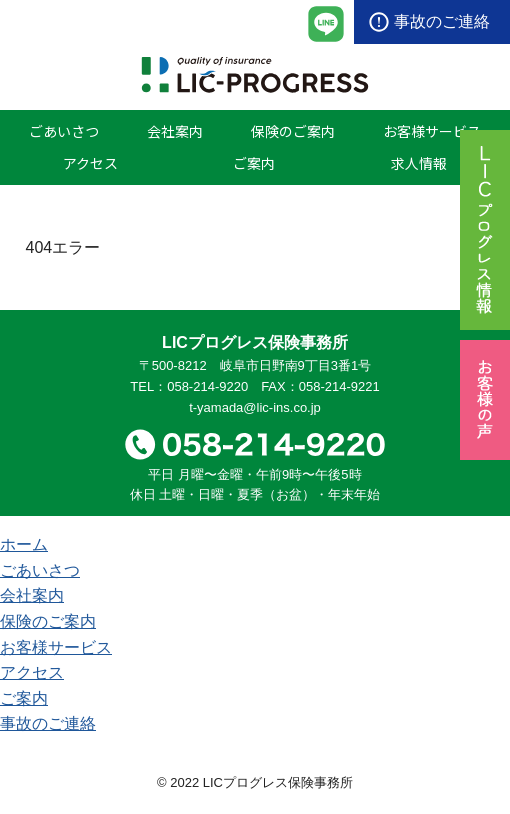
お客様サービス (432, 131)
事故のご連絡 (442, 21)
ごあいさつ (64, 131)
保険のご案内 (293, 131)
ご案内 (254, 163)
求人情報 (419, 163)
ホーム (24, 544)
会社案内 (175, 131)
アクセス (90, 163)
